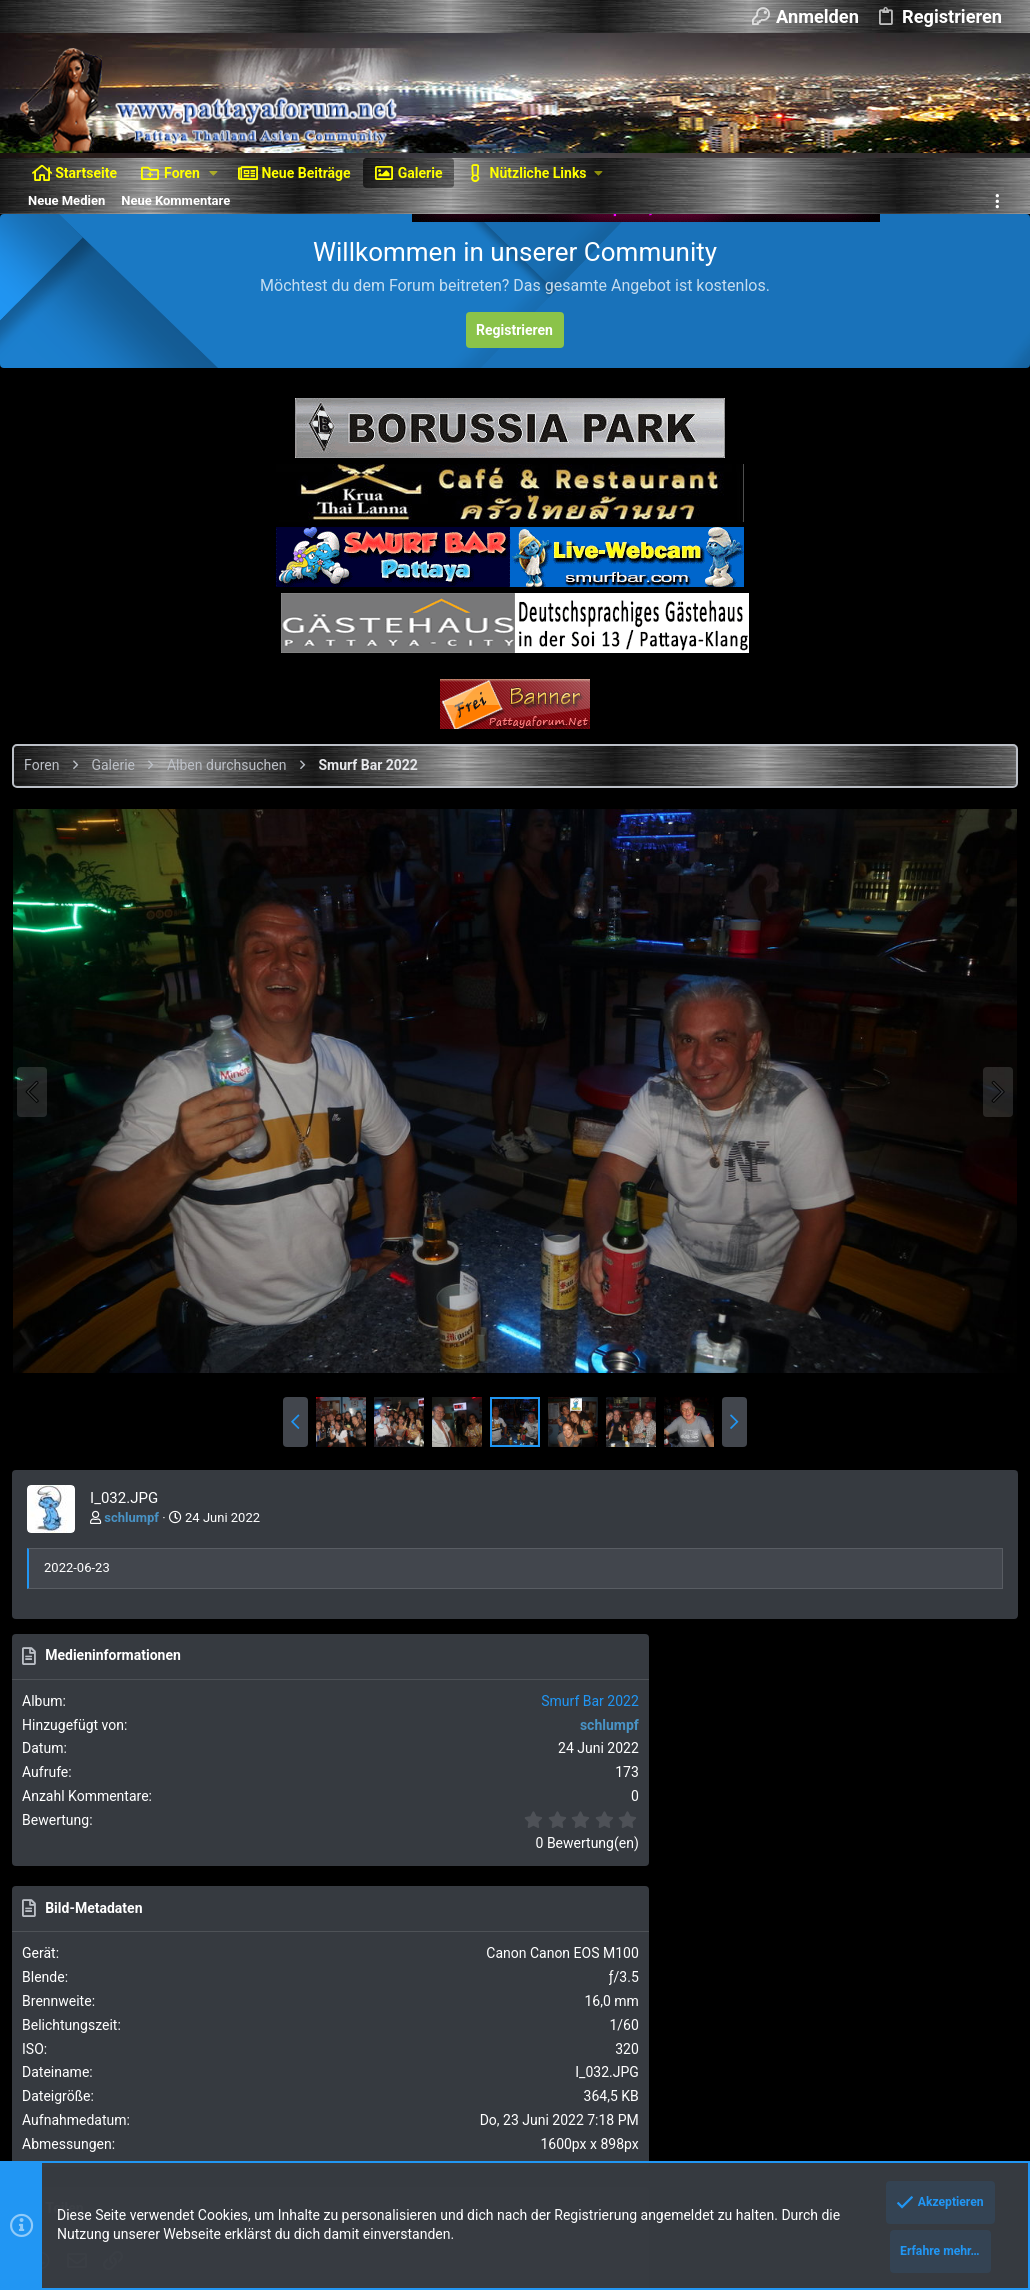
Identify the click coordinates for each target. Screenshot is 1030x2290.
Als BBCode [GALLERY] (836, 1651)
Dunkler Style (63, 2031)
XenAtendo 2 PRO (71, 2154)
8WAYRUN (270, 2154)
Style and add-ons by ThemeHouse (126, 2136)
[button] (213, 173)
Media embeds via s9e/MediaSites (335, 2136)
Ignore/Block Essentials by (199, 2100)
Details (674, 2118)
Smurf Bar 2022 (951, 875)
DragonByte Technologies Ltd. (560, 2118)
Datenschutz (745, 2031)
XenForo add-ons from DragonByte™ (291, 2118)
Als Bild (791, 1481)
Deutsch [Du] (170, 2031)
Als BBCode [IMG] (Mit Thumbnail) (868, 1594)
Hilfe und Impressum (854, 2031)
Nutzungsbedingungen (632, 2031)
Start (940, 2031)
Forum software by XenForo (181, 2081)
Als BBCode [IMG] (821, 1538)
